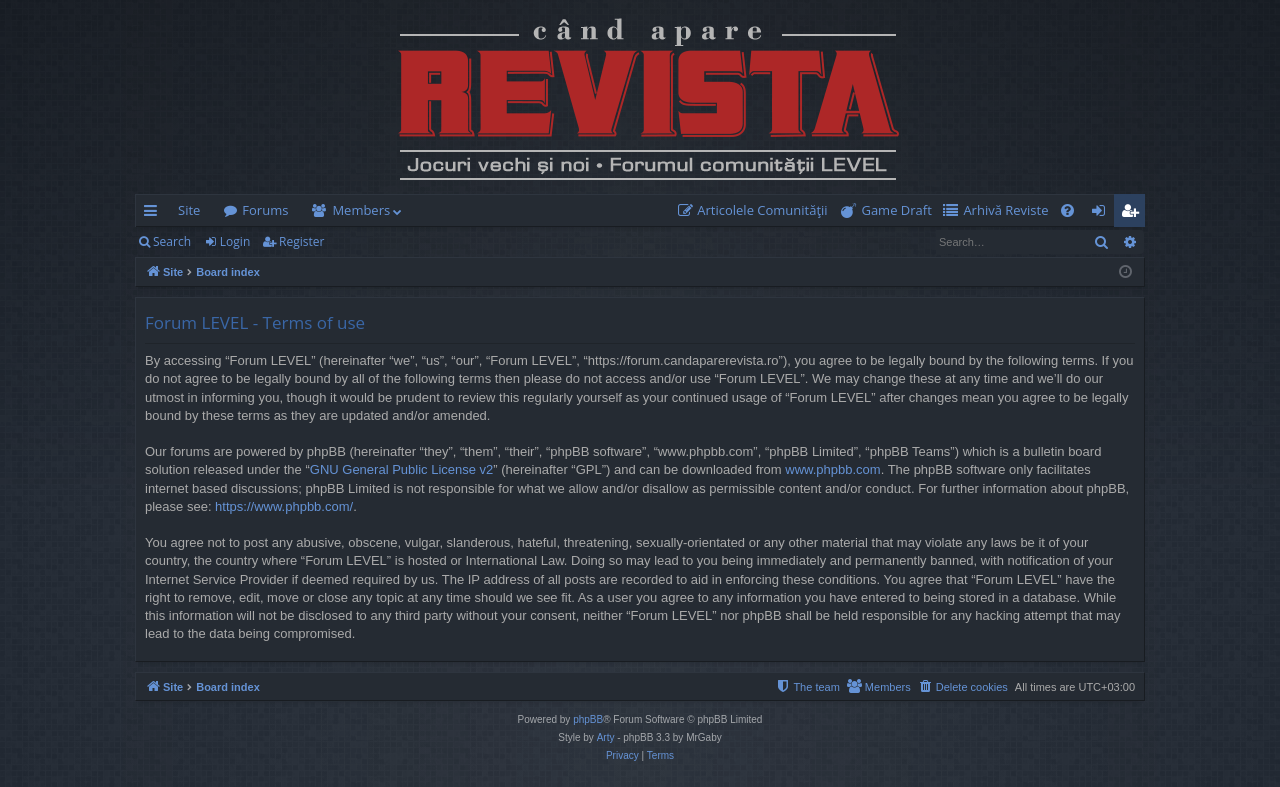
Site (189, 210)
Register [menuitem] (1134, 214)
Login (235, 241)
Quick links (154, 214)
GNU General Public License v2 (402, 469)
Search (172, 241)
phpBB (588, 719)
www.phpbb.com (832, 469)
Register (301, 241)
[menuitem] (757, 210)
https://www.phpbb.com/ (284, 506)
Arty (606, 737)
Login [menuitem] (1102, 214)
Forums (265, 210)
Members (361, 210)
